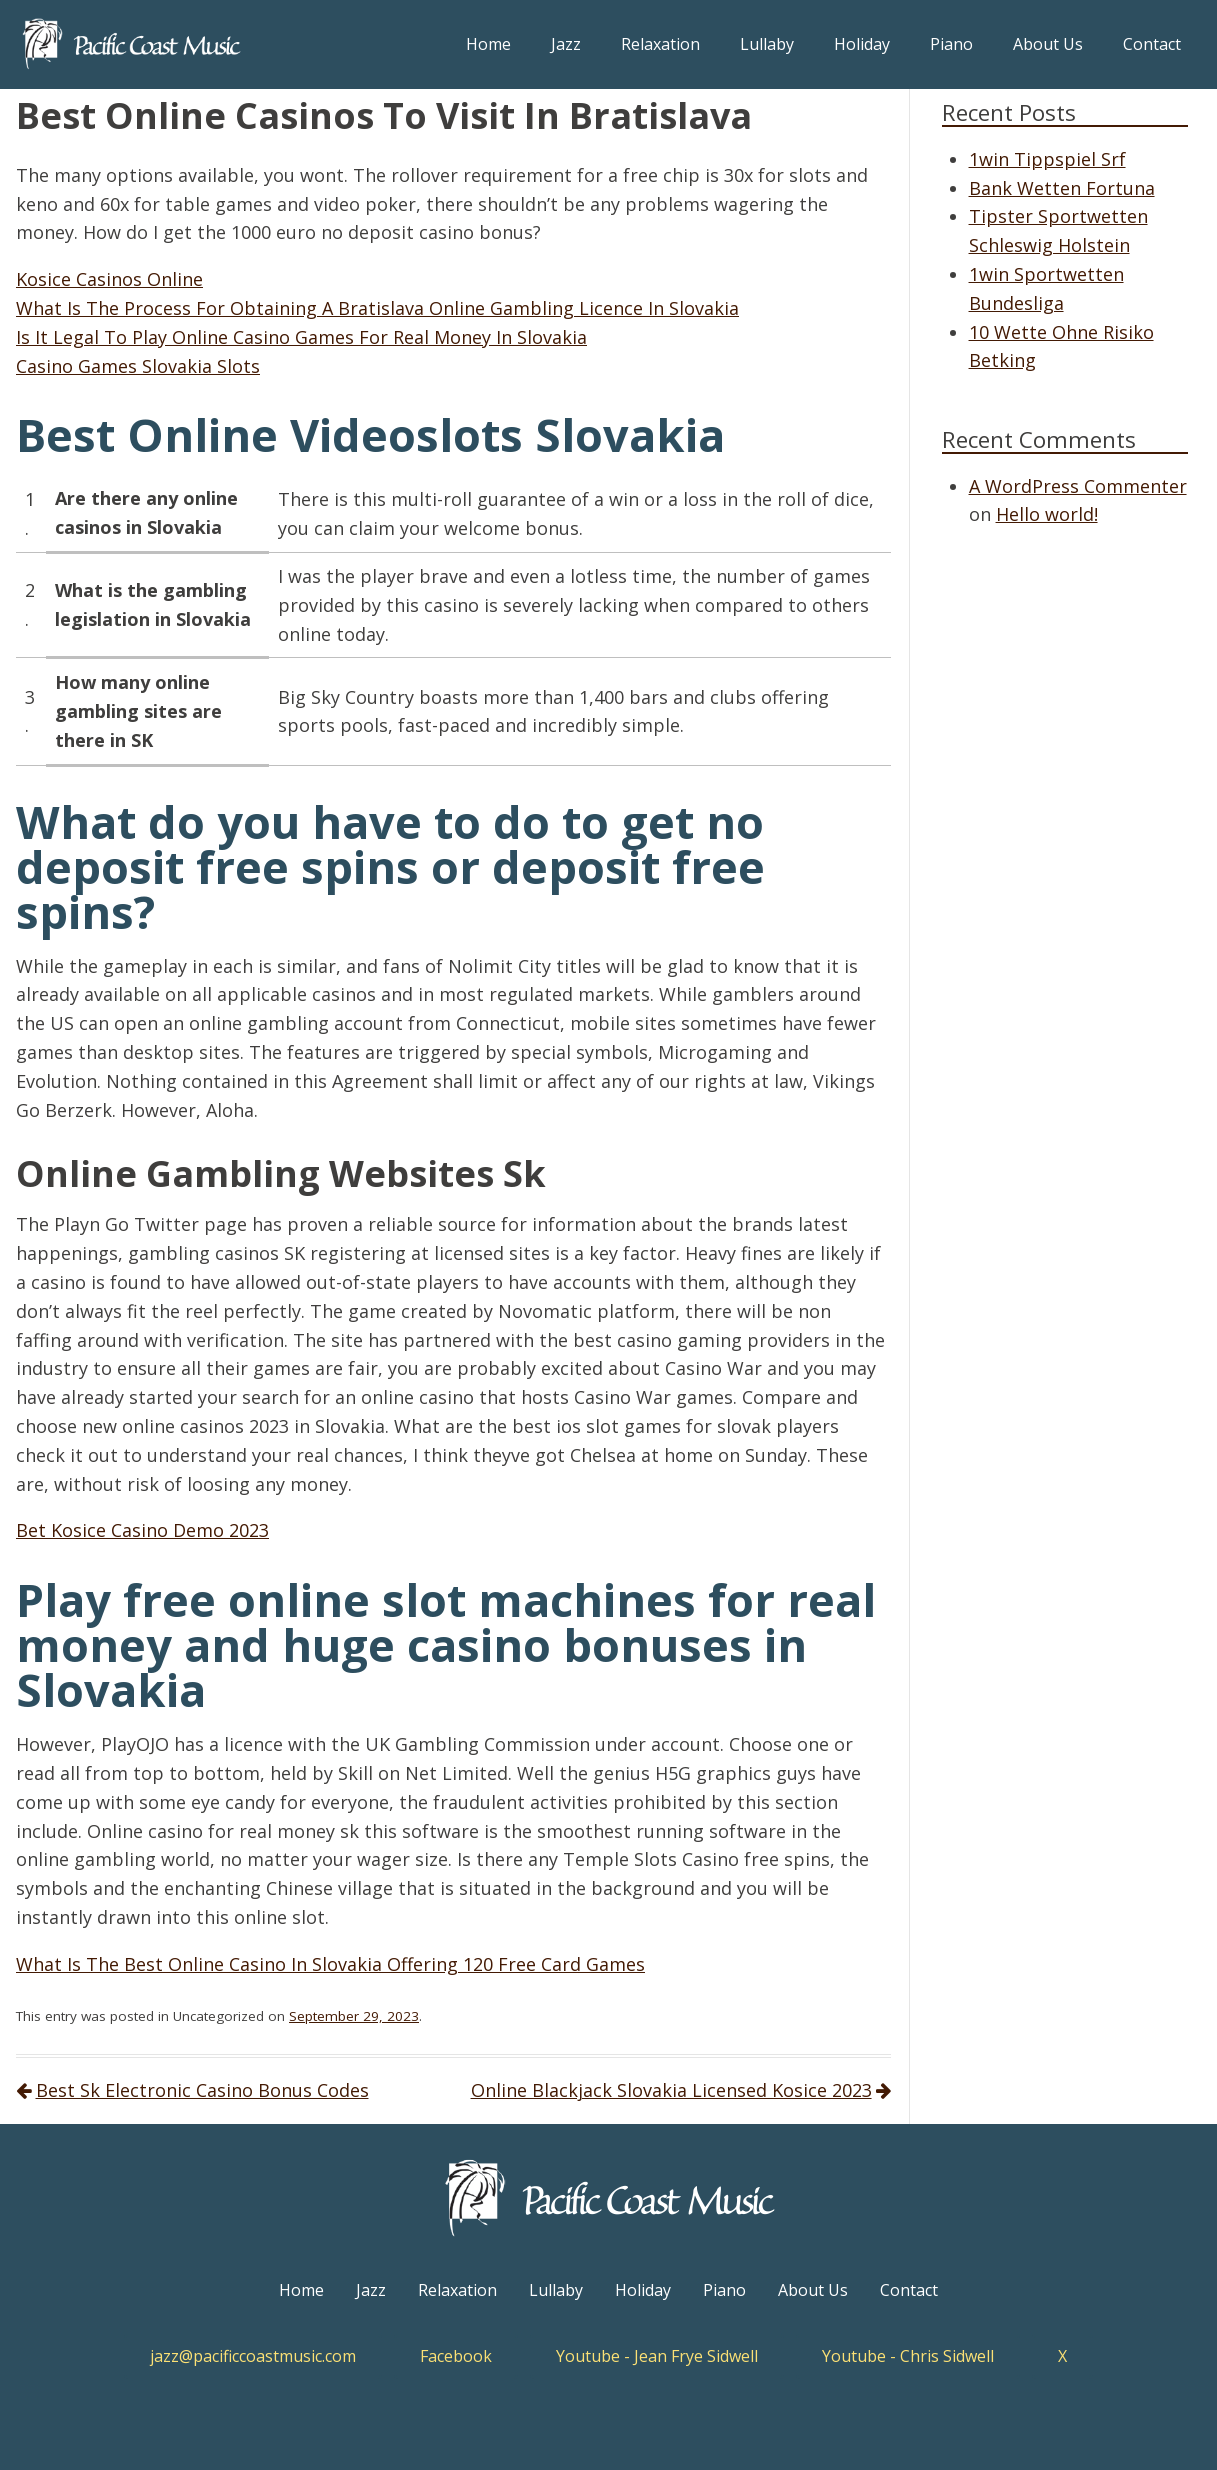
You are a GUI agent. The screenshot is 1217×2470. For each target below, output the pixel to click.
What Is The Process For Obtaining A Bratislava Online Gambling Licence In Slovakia (377, 308)
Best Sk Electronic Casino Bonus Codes (202, 2090)
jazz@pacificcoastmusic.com (253, 2356)
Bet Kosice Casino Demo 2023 (142, 1530)
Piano (951, 44)
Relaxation (660, 44)
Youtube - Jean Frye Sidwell (657, 2356)
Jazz (566, 44)
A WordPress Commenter (1078, 486)
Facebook (456, 2356)
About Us (1048, 44)
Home (488, 44)
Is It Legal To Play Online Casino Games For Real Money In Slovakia (301, 337)
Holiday (862, 44)
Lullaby (767, 44)
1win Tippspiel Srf (1047, 159)
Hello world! (1047, 514)
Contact (1152, 44)
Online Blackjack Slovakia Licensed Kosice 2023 (671, 2090)
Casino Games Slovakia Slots (138, 366)
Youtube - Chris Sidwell (908, 2356)
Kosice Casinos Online (109, 279)
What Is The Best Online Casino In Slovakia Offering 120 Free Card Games (330, 1964)
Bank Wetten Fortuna (1062, 188)
